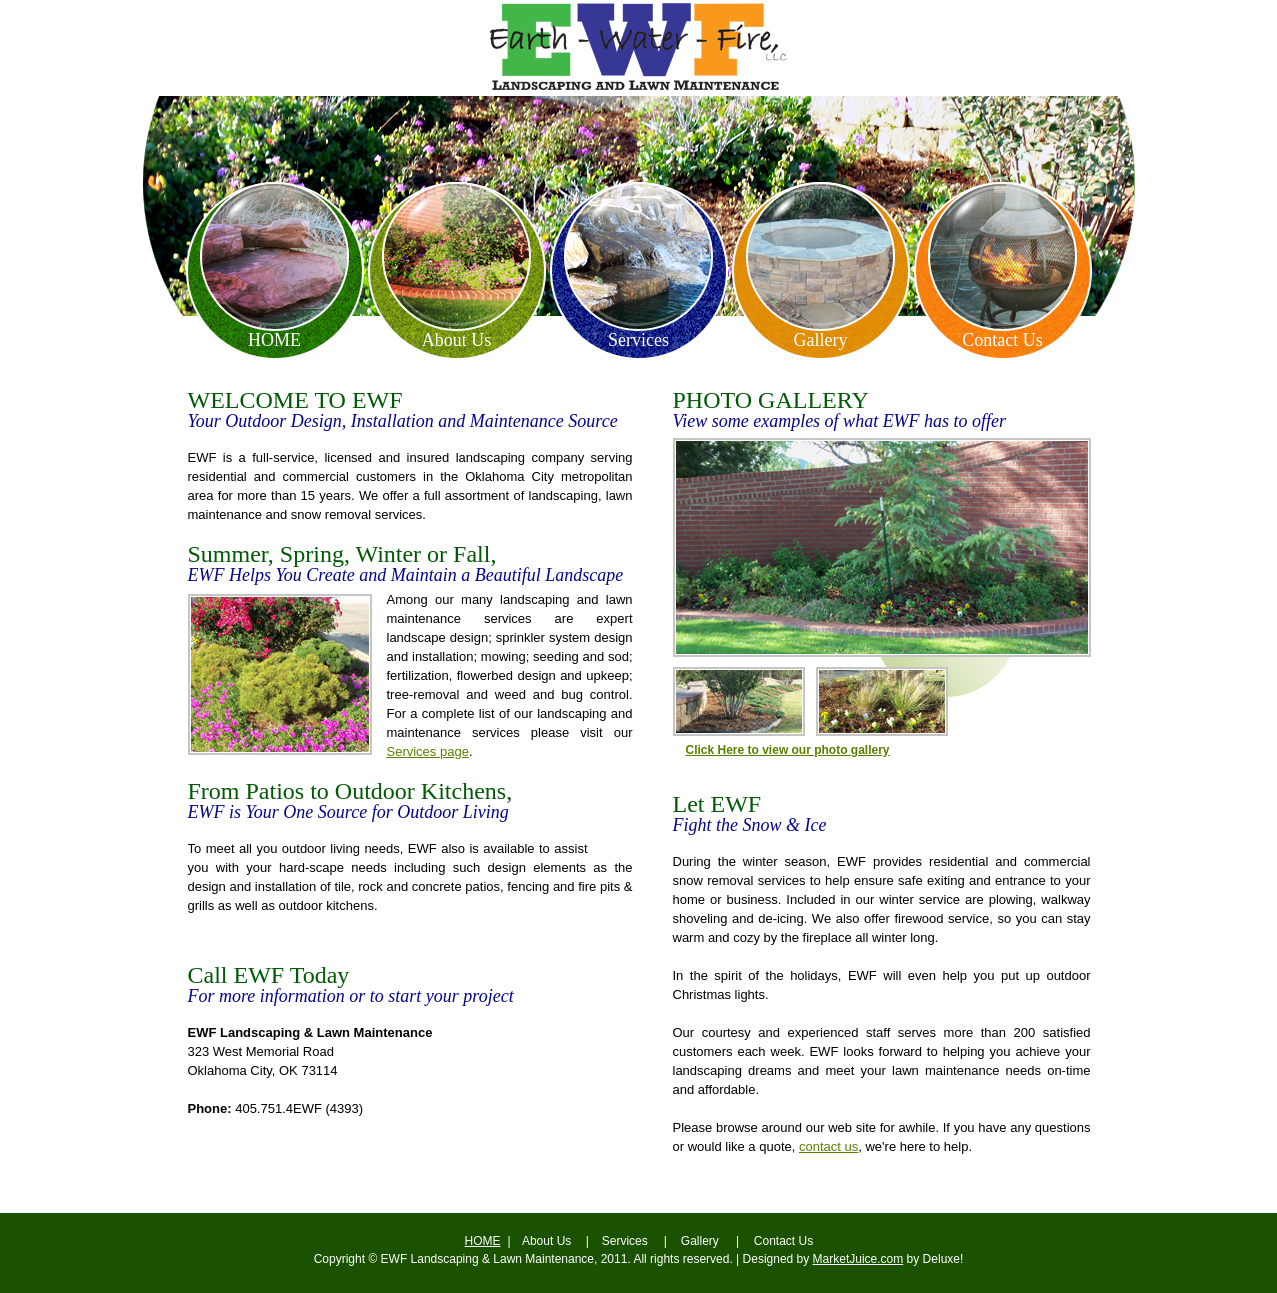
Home (274, 336)
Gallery (821, 336)
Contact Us (1002, 336)
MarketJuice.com (858, 1259)
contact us (828, 1146)
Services (638, 336)
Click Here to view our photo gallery (788, 750)
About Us (457, 336)
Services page (428, 751)
